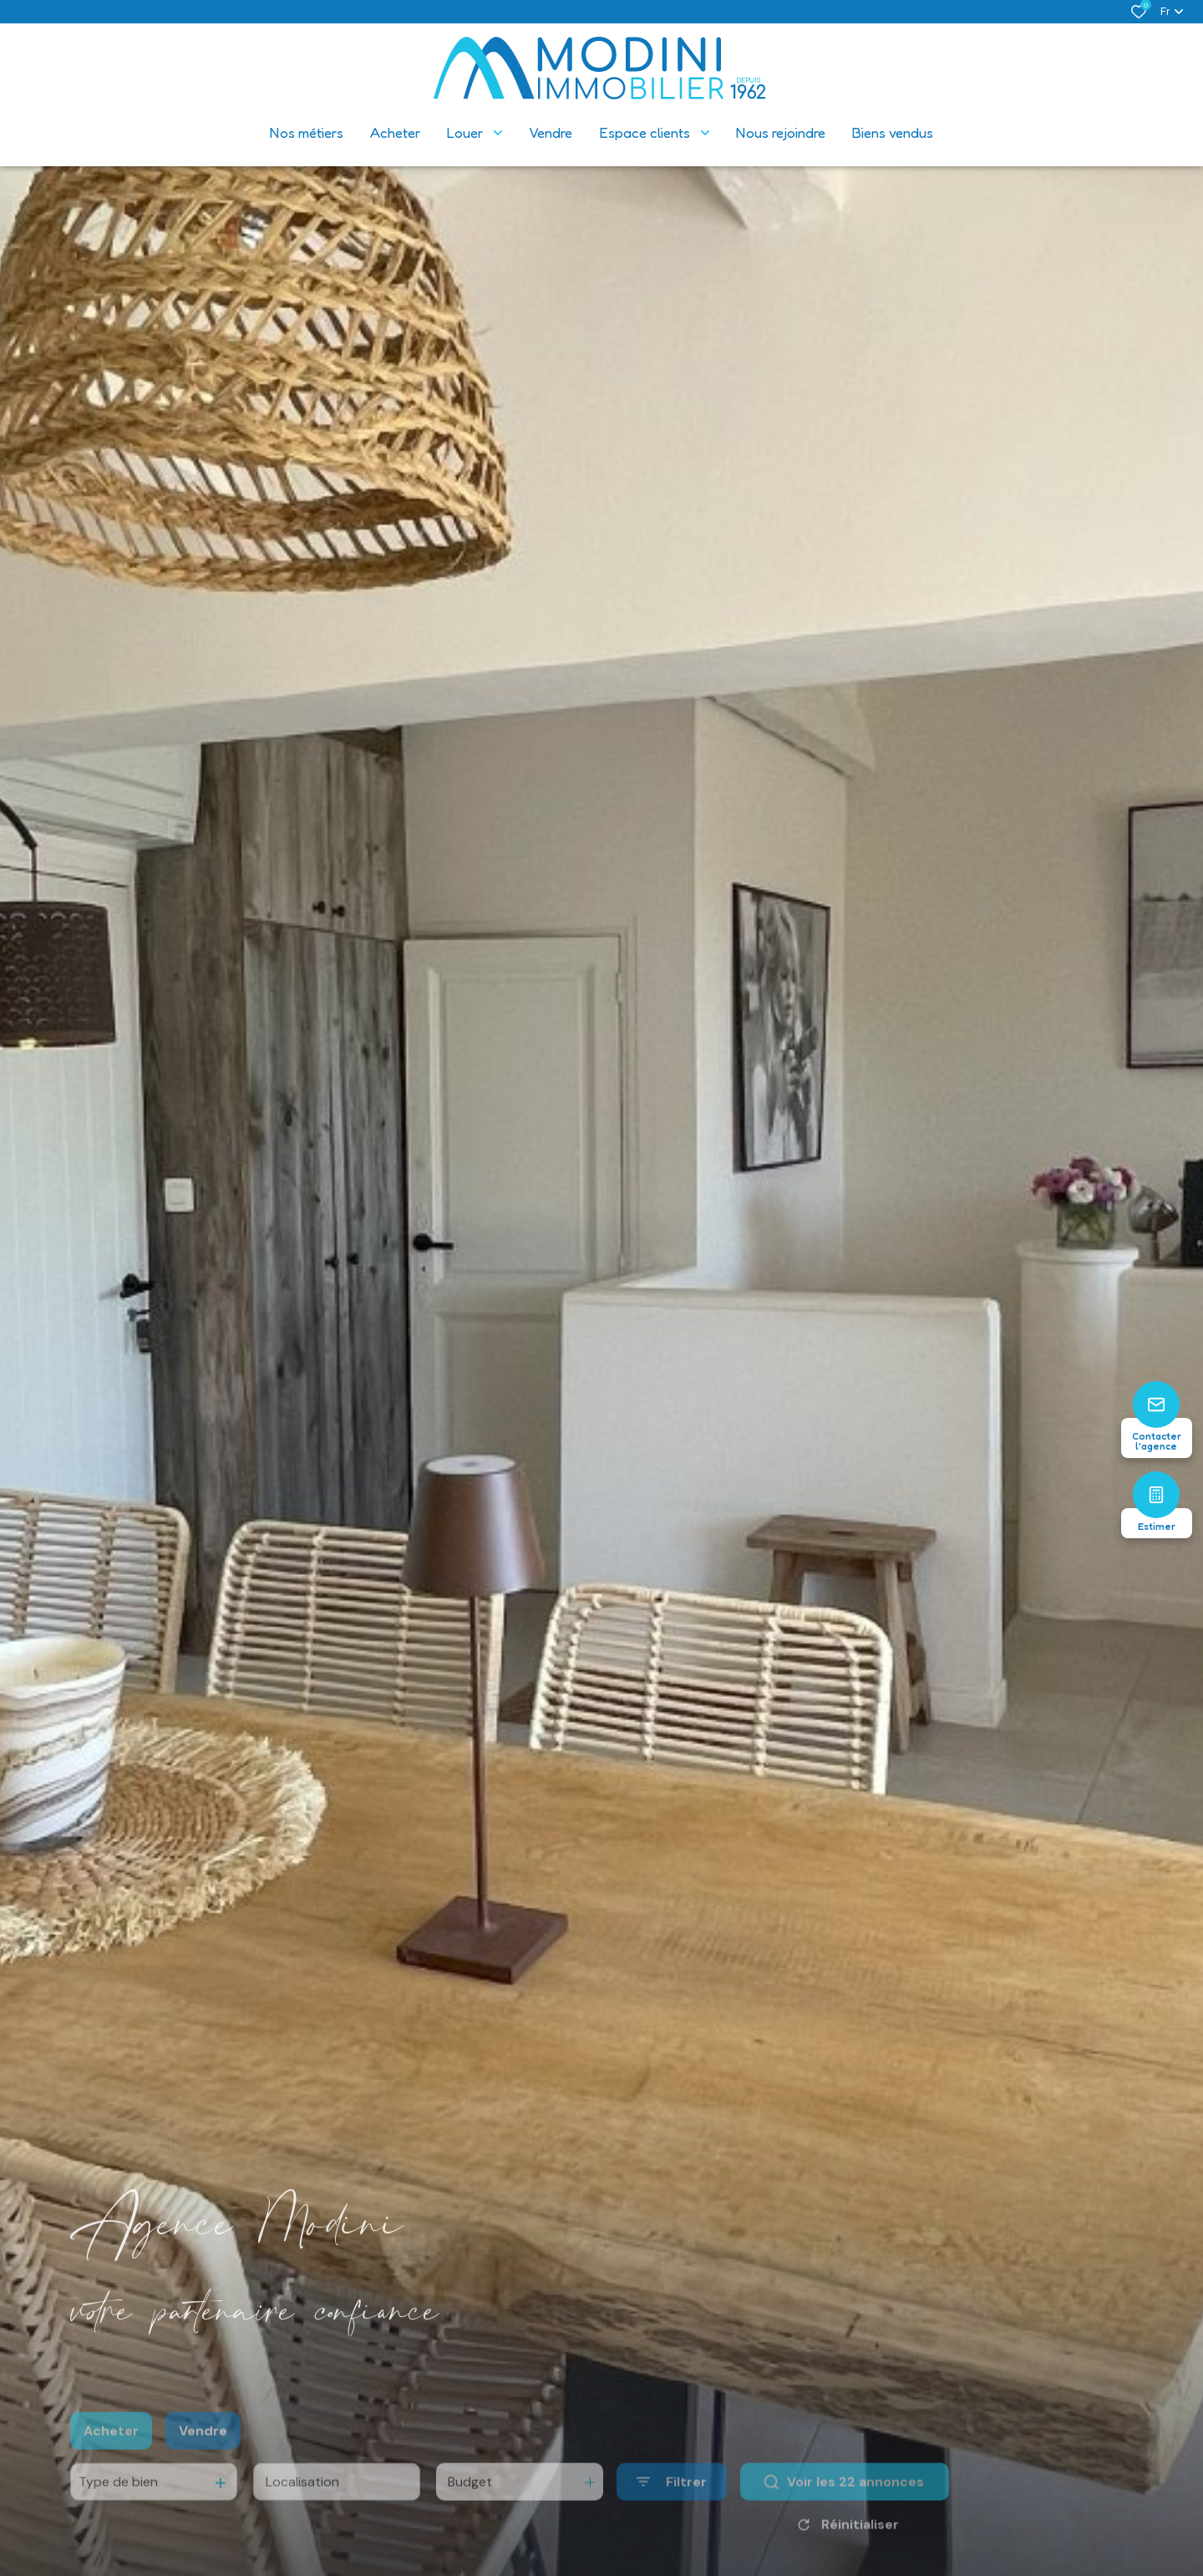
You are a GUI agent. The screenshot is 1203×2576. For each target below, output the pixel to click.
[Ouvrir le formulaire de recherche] (672, 2504)
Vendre (203, 2453)
